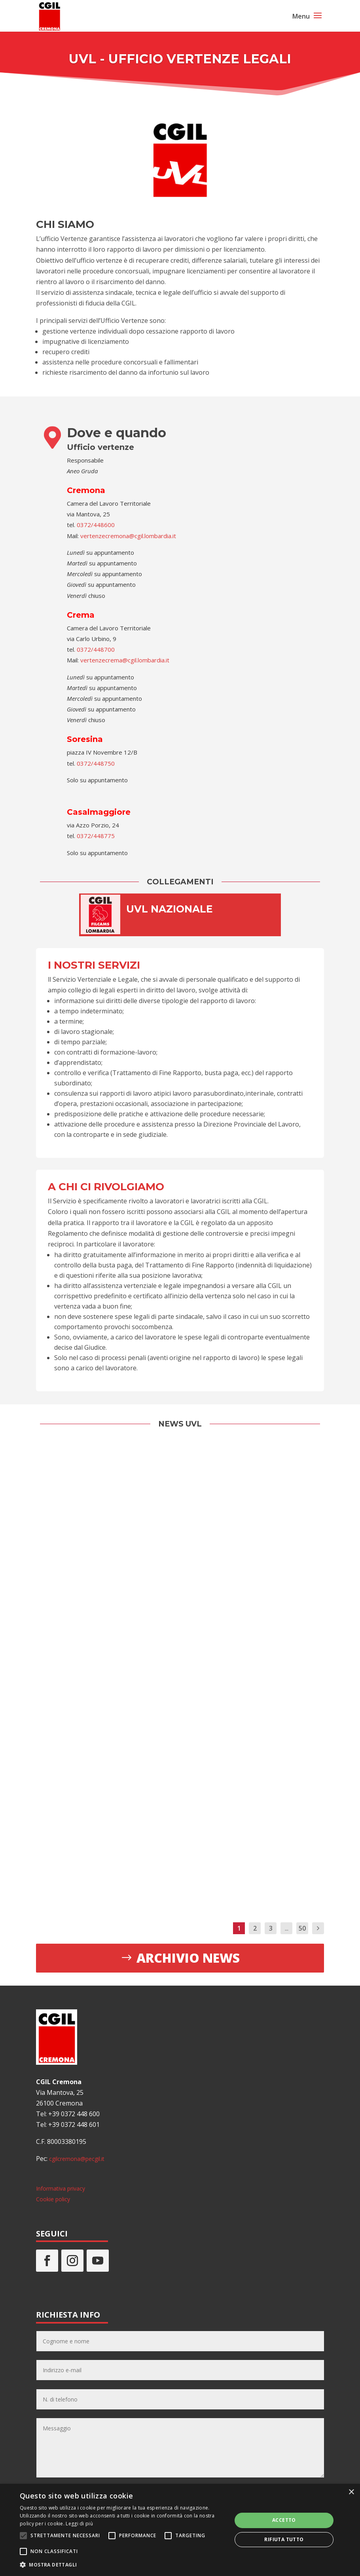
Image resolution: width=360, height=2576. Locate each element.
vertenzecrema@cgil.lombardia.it (124, 660)
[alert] (180, 2530)
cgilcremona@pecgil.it (76, 2158)
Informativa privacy (60, 2188)
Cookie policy (53, 2199)
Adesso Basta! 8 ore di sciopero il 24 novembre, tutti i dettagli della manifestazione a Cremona (80, 1521)
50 (302, 1928)
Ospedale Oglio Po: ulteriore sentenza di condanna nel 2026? (279, 1731)
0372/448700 (96, 649)
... (286, 1928)
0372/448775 (96, 836)
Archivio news (188, 1957)
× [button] (351, 2492)
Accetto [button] (284, 2520)
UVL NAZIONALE (169, 909)
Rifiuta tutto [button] (283, 2539)
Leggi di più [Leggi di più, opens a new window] (79, 2523)
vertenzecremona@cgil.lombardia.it (128, 536)
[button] (122, 2564)
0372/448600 (96, 525)
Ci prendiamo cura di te (277, 1540)
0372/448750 (95, 763)
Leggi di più (73, 1612)
